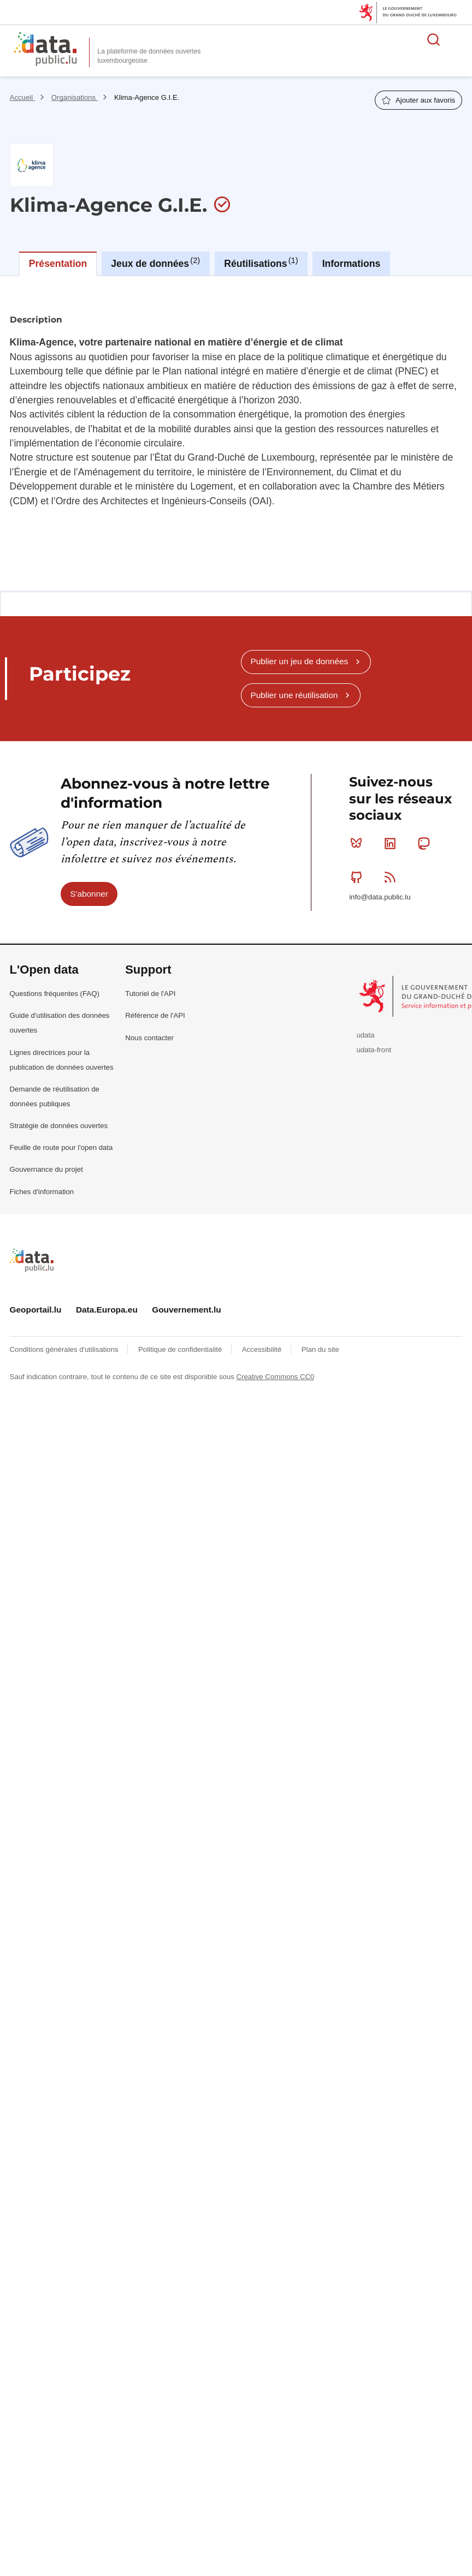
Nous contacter (149, 1038)
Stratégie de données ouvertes (59, 1126)
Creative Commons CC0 (276, 1377)
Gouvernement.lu (186, 1309)
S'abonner (89, 893)
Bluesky (358, 843)
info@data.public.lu (379, 897)
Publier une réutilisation (294, 695)
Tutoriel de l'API (150, 993)
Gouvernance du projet (46, 1169)
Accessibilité (263, 1349)
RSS (392, 877)
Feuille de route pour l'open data (61, 1147)
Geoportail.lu (36, 1309)
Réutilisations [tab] (261, 262)
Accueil (22, 97)
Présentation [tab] (58, 263)
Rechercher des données (434, 39)
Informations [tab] (351, 263)
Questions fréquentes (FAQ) (54, 993)
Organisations (74, 97)
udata (365, 1035)
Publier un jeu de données (299, 661)
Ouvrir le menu (458, 39)
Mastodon (425, 843)
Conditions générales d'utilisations (65, 1349)
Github (358, 877)
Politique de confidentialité (181, 1349)
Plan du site (320, 1349)
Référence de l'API (155, 1015)
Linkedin (392, 843)
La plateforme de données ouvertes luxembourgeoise (149, 55)
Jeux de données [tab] (155, 262)
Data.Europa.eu (107, 1309)
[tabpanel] (236, 433)
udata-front (373, 1050)
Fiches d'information (42, 1192)
